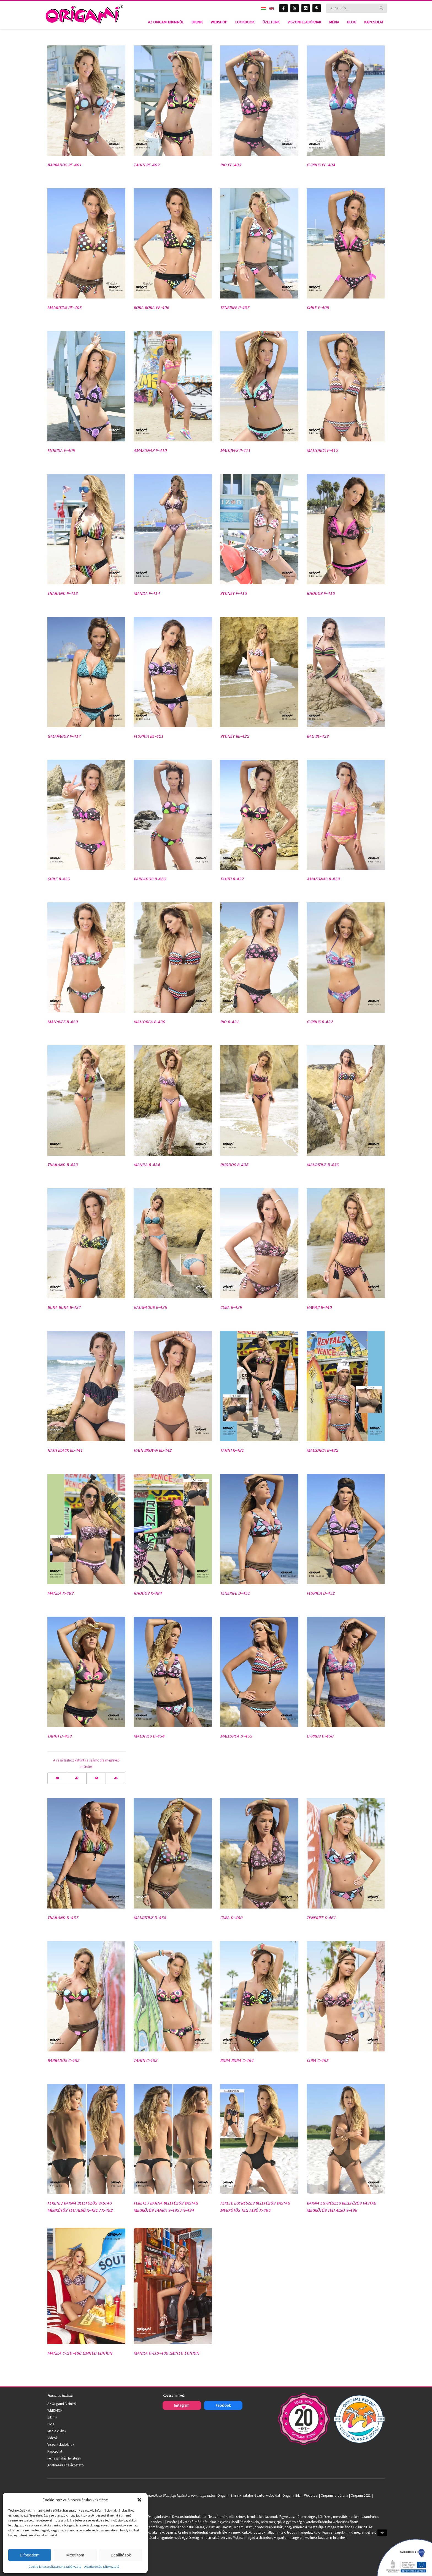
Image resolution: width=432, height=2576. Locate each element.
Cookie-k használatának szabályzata (55, 2566)
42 (76, 1778)
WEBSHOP (55, 2410)
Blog (50, 2424)
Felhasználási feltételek (64, 2458)
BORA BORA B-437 (64, 1307)
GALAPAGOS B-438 (150, 1307)
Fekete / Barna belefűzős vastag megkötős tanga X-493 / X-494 (166, 2206)
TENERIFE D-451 (235, 1593)
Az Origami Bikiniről (62, 2403)
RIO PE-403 (230, 165)
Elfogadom (30, 2555)
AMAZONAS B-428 (323, 879)
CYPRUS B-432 (320, 1022)
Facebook (223, 2405)
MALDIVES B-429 (62, 1022)
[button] (139, 2499)
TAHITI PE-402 (147, 165)
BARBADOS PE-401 (64, 165)
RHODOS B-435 (234, 1165)
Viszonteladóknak (60, 2444)
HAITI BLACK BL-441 (65, 1450)
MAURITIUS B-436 (323, 1165)
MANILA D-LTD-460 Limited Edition (166, 2353)
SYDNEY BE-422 (234, 736)
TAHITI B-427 (232, 879)
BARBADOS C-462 (63, 2060)
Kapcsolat (54, 2451)
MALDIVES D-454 (149, 1736)
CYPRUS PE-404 (321, 165)
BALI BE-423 (318, 736)
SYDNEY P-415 (233, 593)
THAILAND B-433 (62, 1165)
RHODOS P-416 (321, 593)
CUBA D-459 (231, 1917)
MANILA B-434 (147, 1165)
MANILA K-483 (60, 1593)
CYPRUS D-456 (320, 1736)
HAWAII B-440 (319, 1307)
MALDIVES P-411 (235, 450)
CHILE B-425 (58, 879)
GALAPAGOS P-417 (64, 736)
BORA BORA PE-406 (151, 307)
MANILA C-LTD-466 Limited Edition (79, 2353)
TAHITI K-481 (232, 1450)
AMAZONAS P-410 (150, 450)
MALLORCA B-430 (149, 1022)
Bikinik (52, 2417)
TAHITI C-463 (145, 2060)
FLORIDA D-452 (321, 1593)
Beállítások (121, 2555)
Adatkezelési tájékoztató (101, 2566)
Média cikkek (56, 2431)
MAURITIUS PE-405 (64, 307)
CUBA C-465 (317, 2060)
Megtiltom (75, 2555)
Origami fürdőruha (334, 2495)
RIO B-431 (229, 1022)
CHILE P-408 (318, 307)
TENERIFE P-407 (234, 307)
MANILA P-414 (147, 593)
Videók (52, 2438)
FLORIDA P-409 (61, 450)
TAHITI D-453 (59, 1736)
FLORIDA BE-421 (148, 736)
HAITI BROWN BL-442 (153, 1450)
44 (96, 1778)
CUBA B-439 (231, 1307)
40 (57, 1778)
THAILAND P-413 (62, 593)
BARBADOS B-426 (150, 879)
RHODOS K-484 (148, 1593)
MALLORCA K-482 (322, 1450)
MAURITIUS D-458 (150, 1917)
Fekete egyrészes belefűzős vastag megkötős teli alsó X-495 (255, 2206)
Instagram (181, 2405)
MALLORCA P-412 (322, 450)
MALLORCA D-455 (236, 1736)
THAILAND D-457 (62, 1917)
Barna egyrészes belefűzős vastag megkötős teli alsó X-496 (341, 2206)
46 (115, 1778)
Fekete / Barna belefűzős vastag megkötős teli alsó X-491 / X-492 (80, 2206)
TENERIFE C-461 (321, 1917)
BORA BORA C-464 (236, 2060)
